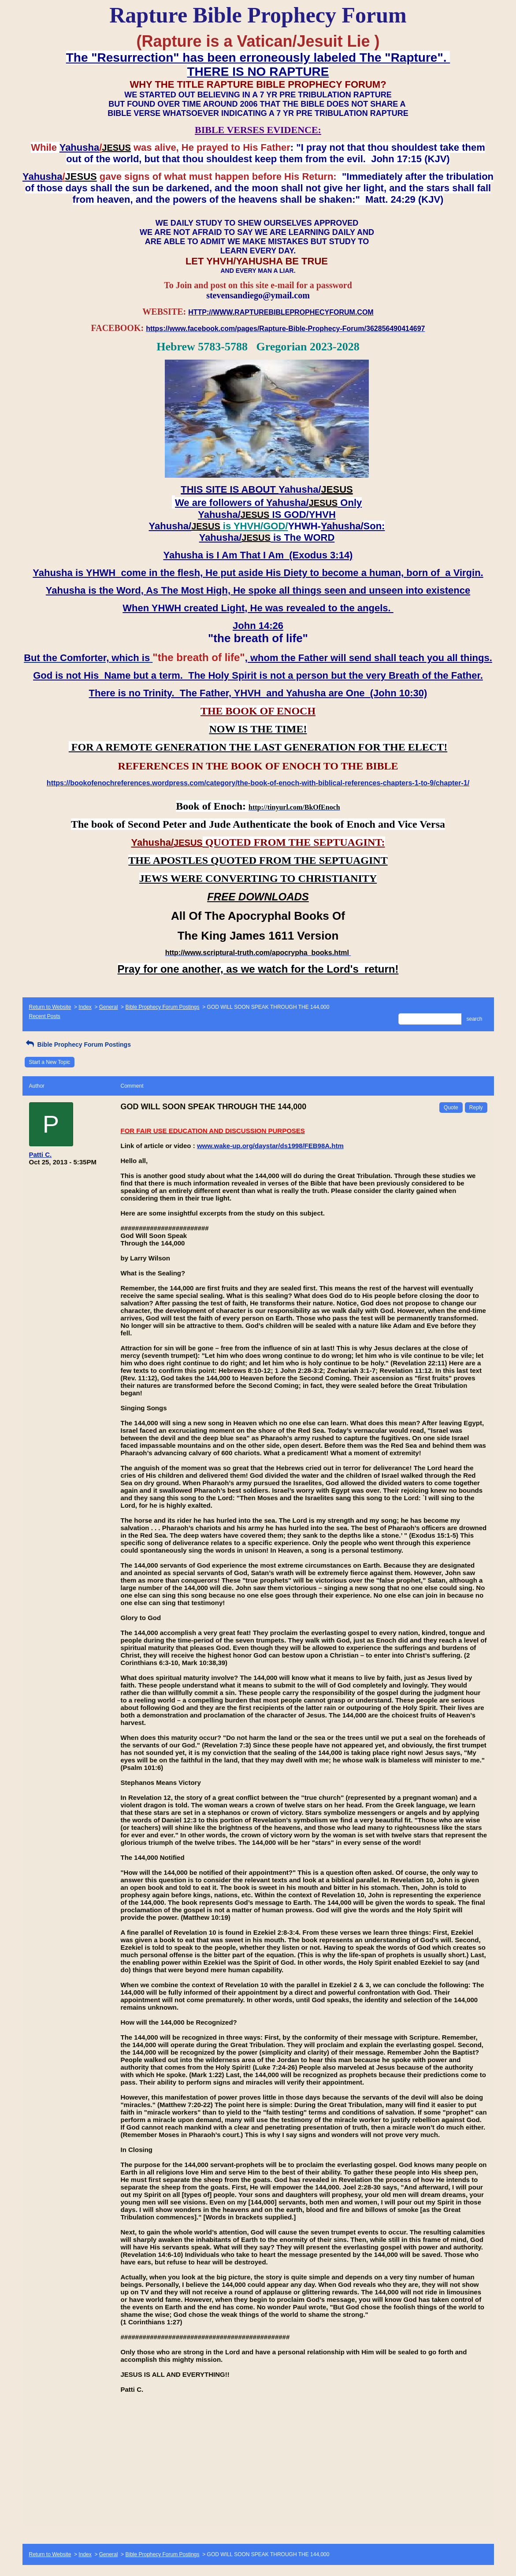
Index (84, 1007)
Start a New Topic (50, 1062)
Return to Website (50, 1007)
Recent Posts (44, 1016)
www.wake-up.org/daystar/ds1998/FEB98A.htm (270, 1145)
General (108, 1007)
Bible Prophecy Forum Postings (162, 1007)
